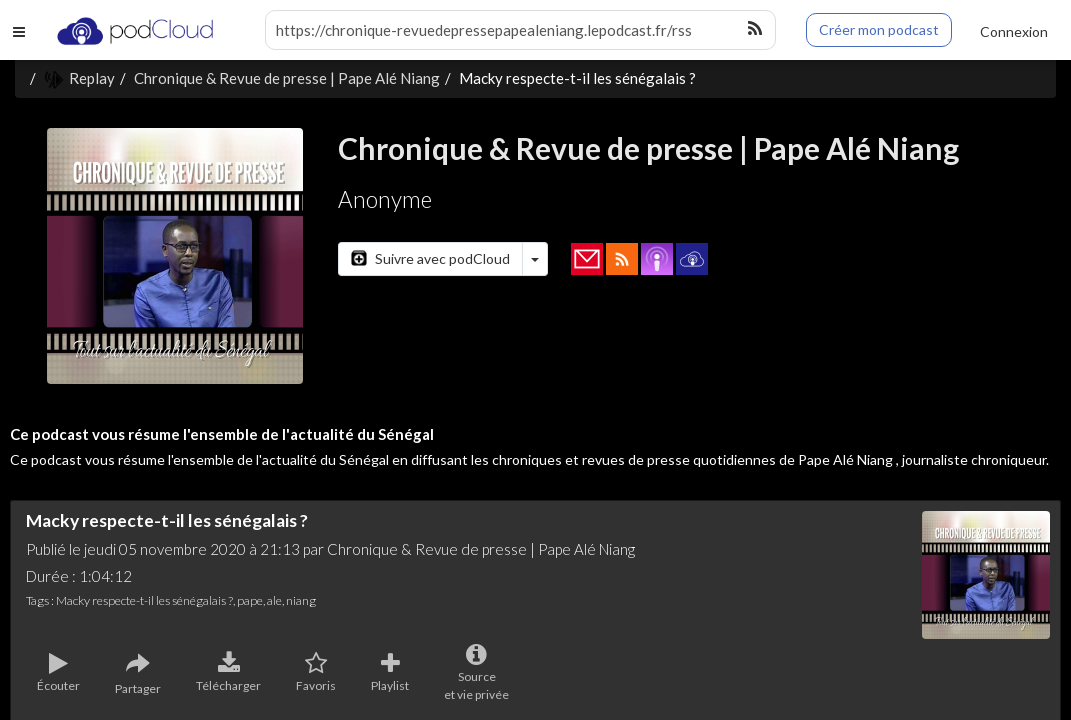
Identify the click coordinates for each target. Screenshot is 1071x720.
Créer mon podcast (879, 29)
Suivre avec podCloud (430, 258)
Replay (79, 78)
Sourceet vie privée (476, 673)
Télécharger (228, 673)
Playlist (390, 673)
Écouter (58, 673)
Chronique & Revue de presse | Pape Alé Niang (287, 78)
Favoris (316, 673)
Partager (138, 674)
